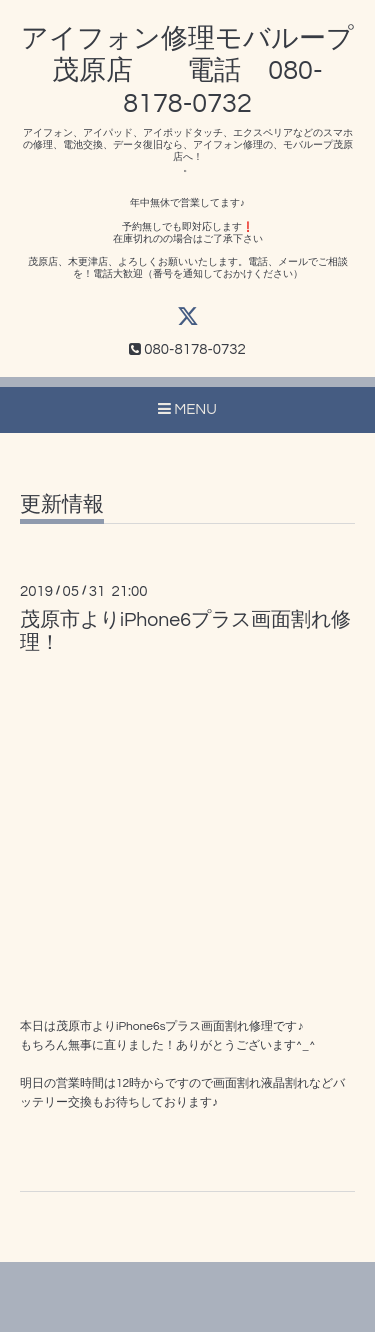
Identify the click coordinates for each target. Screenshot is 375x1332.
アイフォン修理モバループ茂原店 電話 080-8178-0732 (187, 71)
